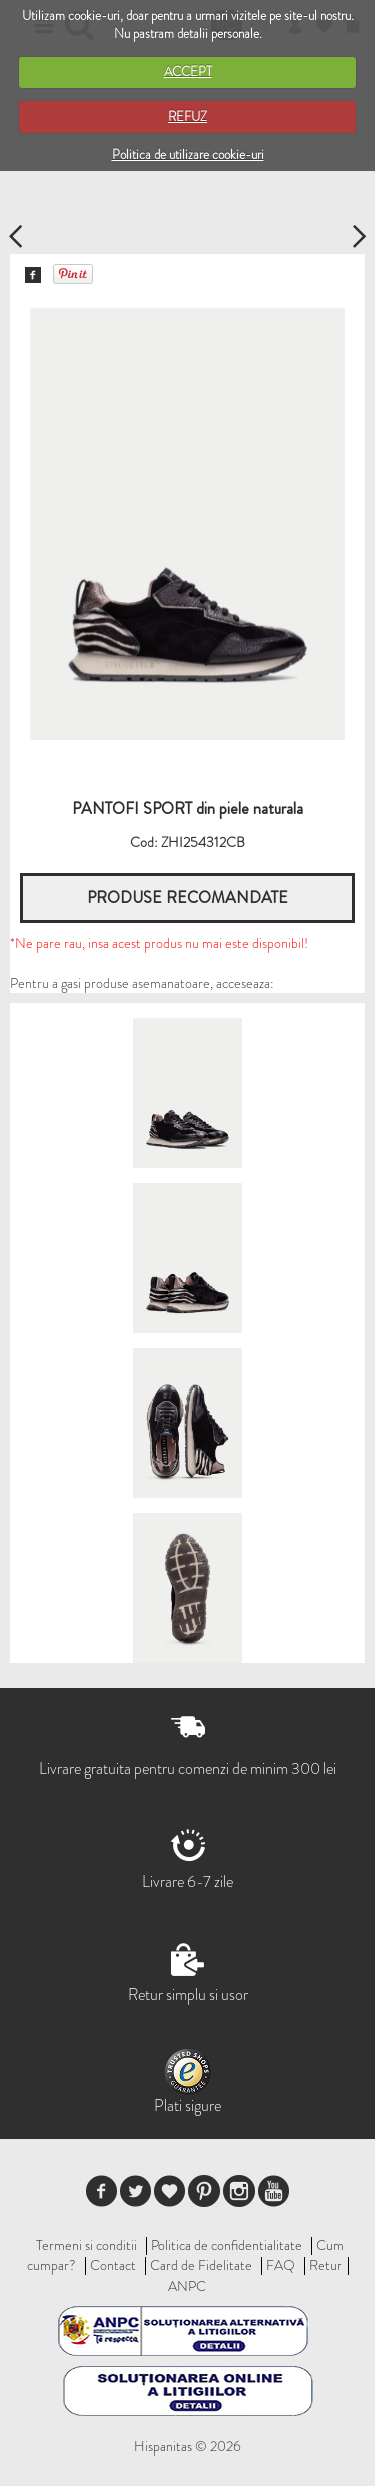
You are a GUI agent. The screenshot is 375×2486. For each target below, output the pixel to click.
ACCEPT (188, 71)
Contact (113, 2265)
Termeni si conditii (86, 2245)
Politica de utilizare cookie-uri (188, 154)
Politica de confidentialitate (226, 2245)
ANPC (187, 2286)
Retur (325, 2265)
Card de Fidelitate (201, 2265)
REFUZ (187, 116)
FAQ (280, 2265)
